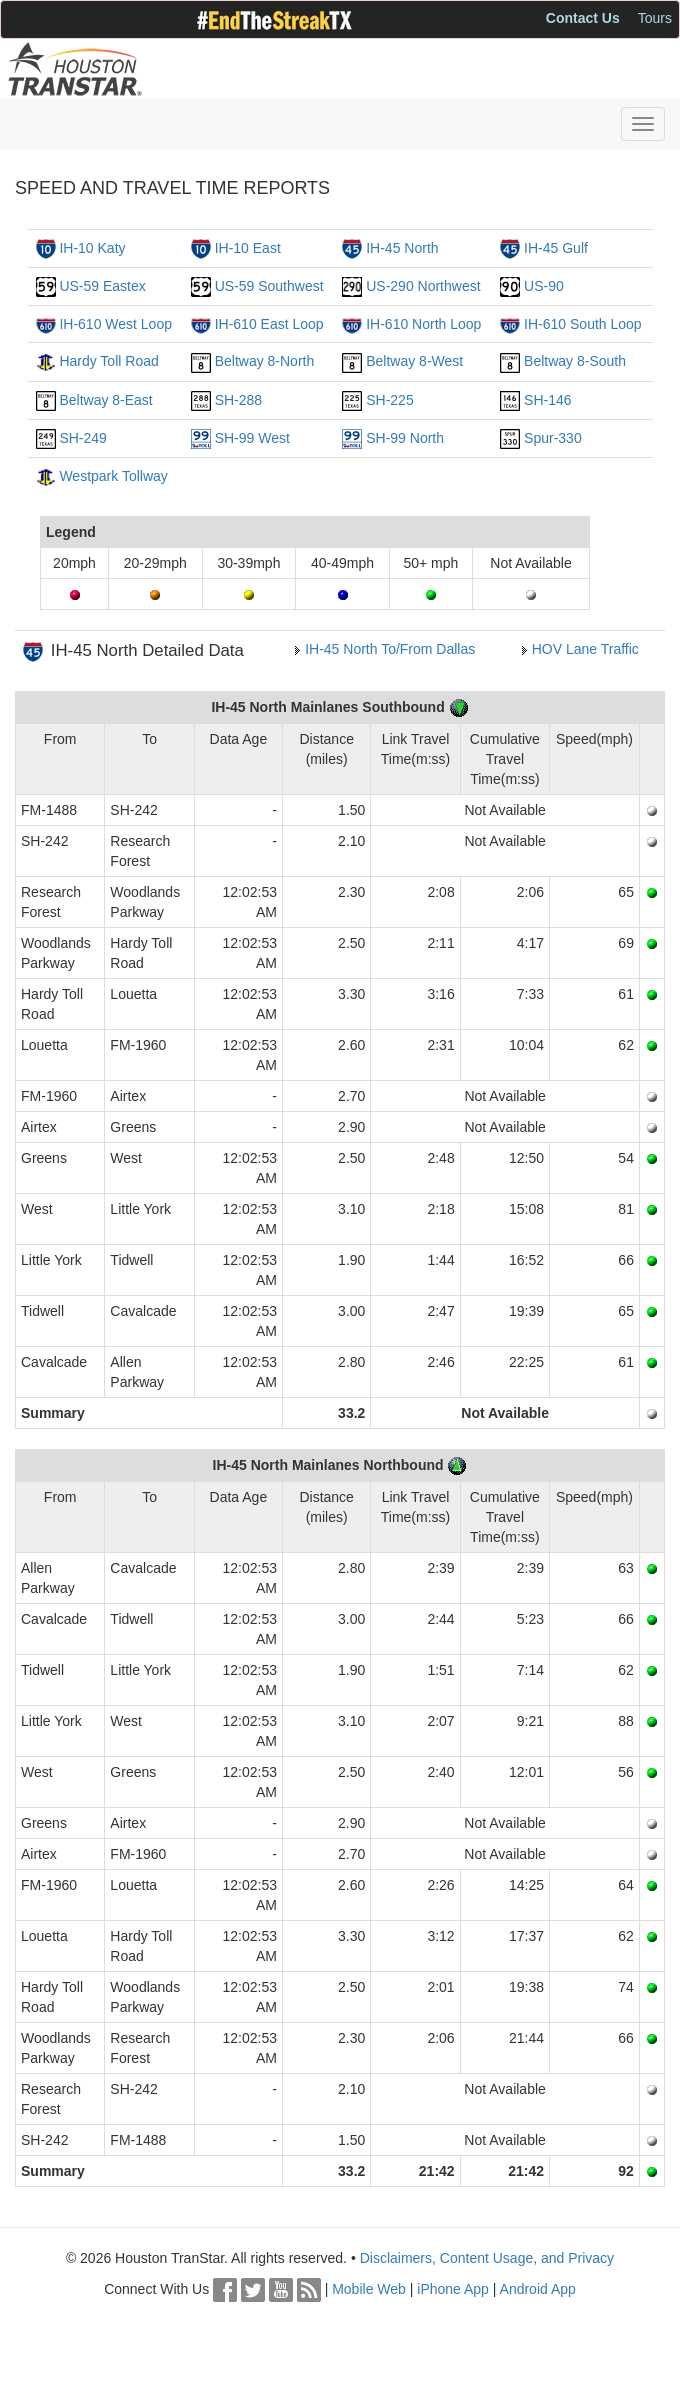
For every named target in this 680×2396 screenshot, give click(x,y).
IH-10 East (248, 248)
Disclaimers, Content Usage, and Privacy (487, 2258)
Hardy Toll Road (108, 361)
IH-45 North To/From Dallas (390, 649)
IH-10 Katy (92, 248)
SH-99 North (405, 438)
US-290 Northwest (423, 286)
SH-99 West (252, 438)
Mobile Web (369, 2289)
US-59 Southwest (269, 286)
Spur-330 (553, 438)
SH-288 (238, 400)
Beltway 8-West (414, 361)
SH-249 (82, 438)
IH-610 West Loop (115, 324)
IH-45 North (402, 248)
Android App (538, 2289)
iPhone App (453, 2289)
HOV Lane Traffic (585, 649)
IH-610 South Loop (583, 324)
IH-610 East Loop (269, 324)
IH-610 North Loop (423, 324)
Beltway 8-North (265, 361)
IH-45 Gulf (556, 248)
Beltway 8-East (105, 400)
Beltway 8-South (575, 361)
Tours (655, 18)
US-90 (544, 286)
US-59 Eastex (102, 286)
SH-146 (547, 400)
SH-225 (389, 400)
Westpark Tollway (113, 476)
